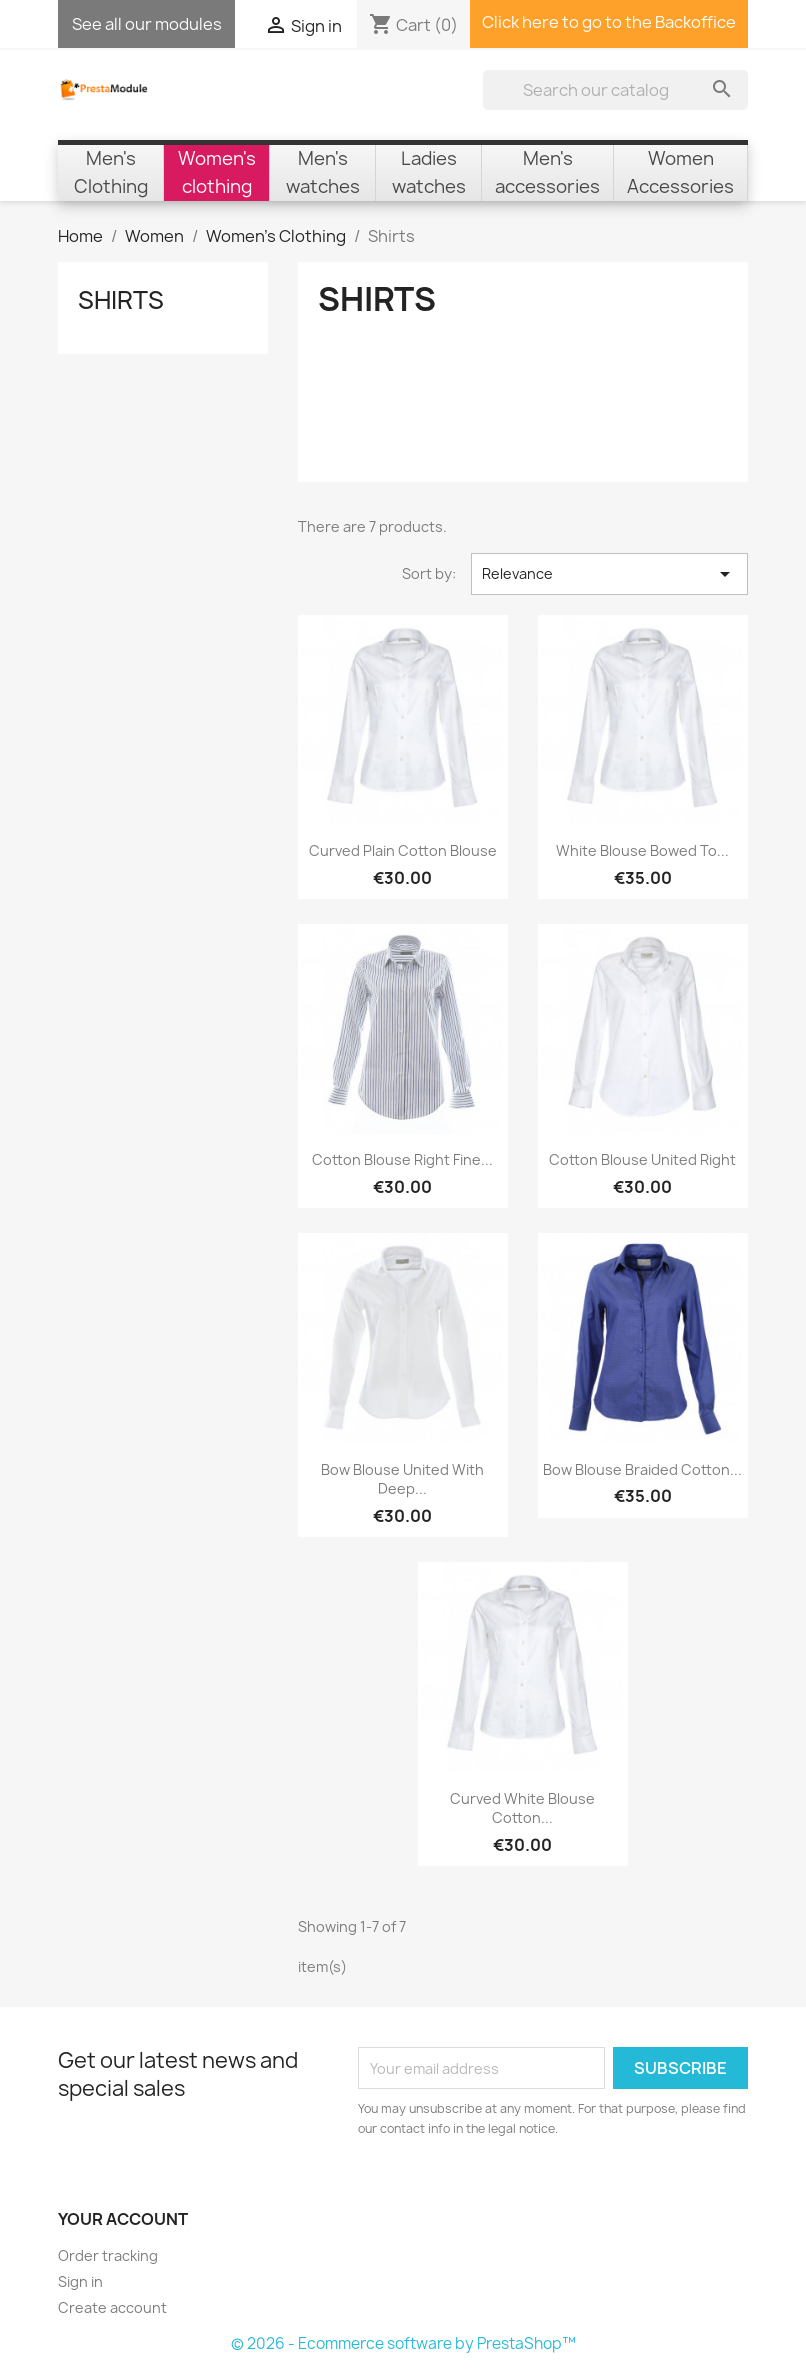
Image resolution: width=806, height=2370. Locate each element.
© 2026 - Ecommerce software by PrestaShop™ (403, 2343)
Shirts (121, 300)
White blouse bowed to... (642, 850)
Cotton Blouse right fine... (402, 1159)
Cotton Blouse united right (642, 1159)
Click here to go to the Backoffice (609, 22)
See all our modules (147, 24)
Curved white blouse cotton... (522, 1808)
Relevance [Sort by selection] (609, 574)
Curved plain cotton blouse (403, 850)
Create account (112, 2307)
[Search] (615, 90)
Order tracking (108, 2255)
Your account (123, 2219)
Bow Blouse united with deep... (402, 1479)
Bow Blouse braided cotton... (642, 1469)
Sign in (80, 2281)
